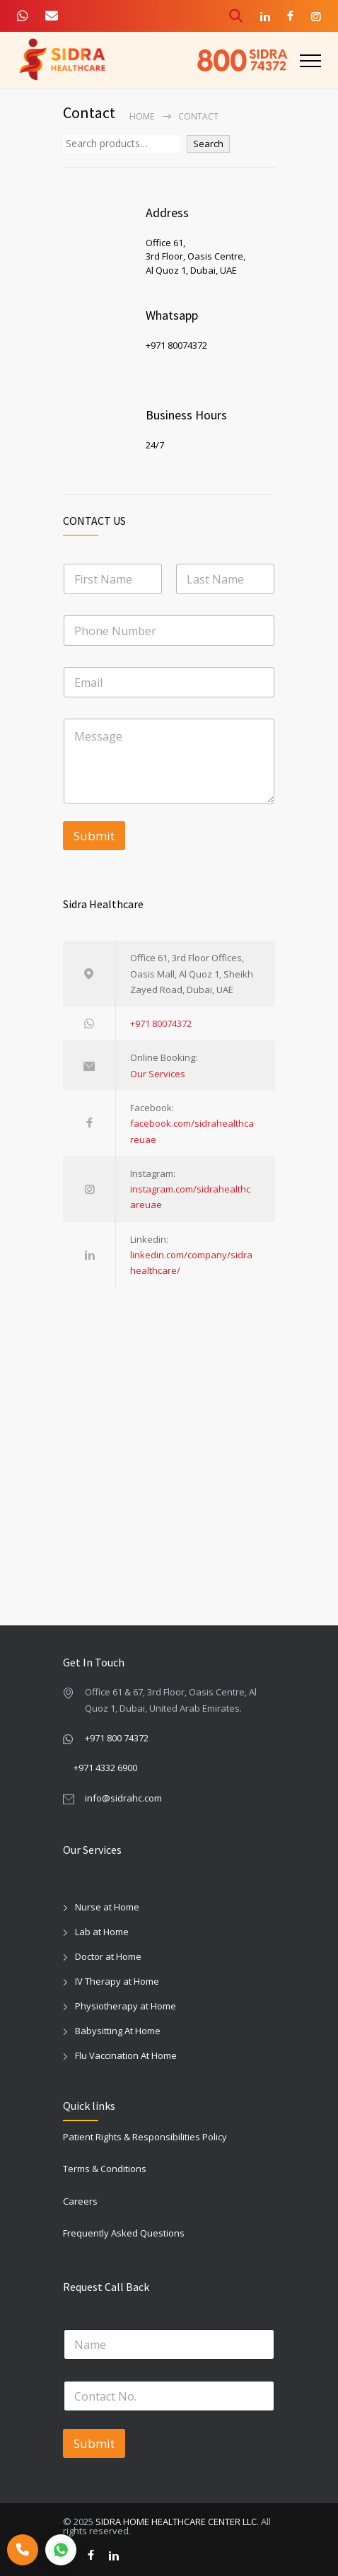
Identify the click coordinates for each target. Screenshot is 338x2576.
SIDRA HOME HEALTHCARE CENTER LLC (176, 2521)
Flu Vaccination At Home (126, 2055)
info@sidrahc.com (123, 1798)
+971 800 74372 (116, 1737)
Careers (80, 2201)
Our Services (157, 1073)
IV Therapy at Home (117, 1981)
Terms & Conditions (104, 2168)
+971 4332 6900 (105, 1767)
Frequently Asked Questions (124, 2233)
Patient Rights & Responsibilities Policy (145, 2136)
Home (141, 116)
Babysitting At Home (118, 2030)
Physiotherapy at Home (125, 2006)
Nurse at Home (107, 1907)
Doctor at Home (108, 1956)
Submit (94, 836)
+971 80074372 (161, 1023)
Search (208, 143)
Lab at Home (102, 1931)
